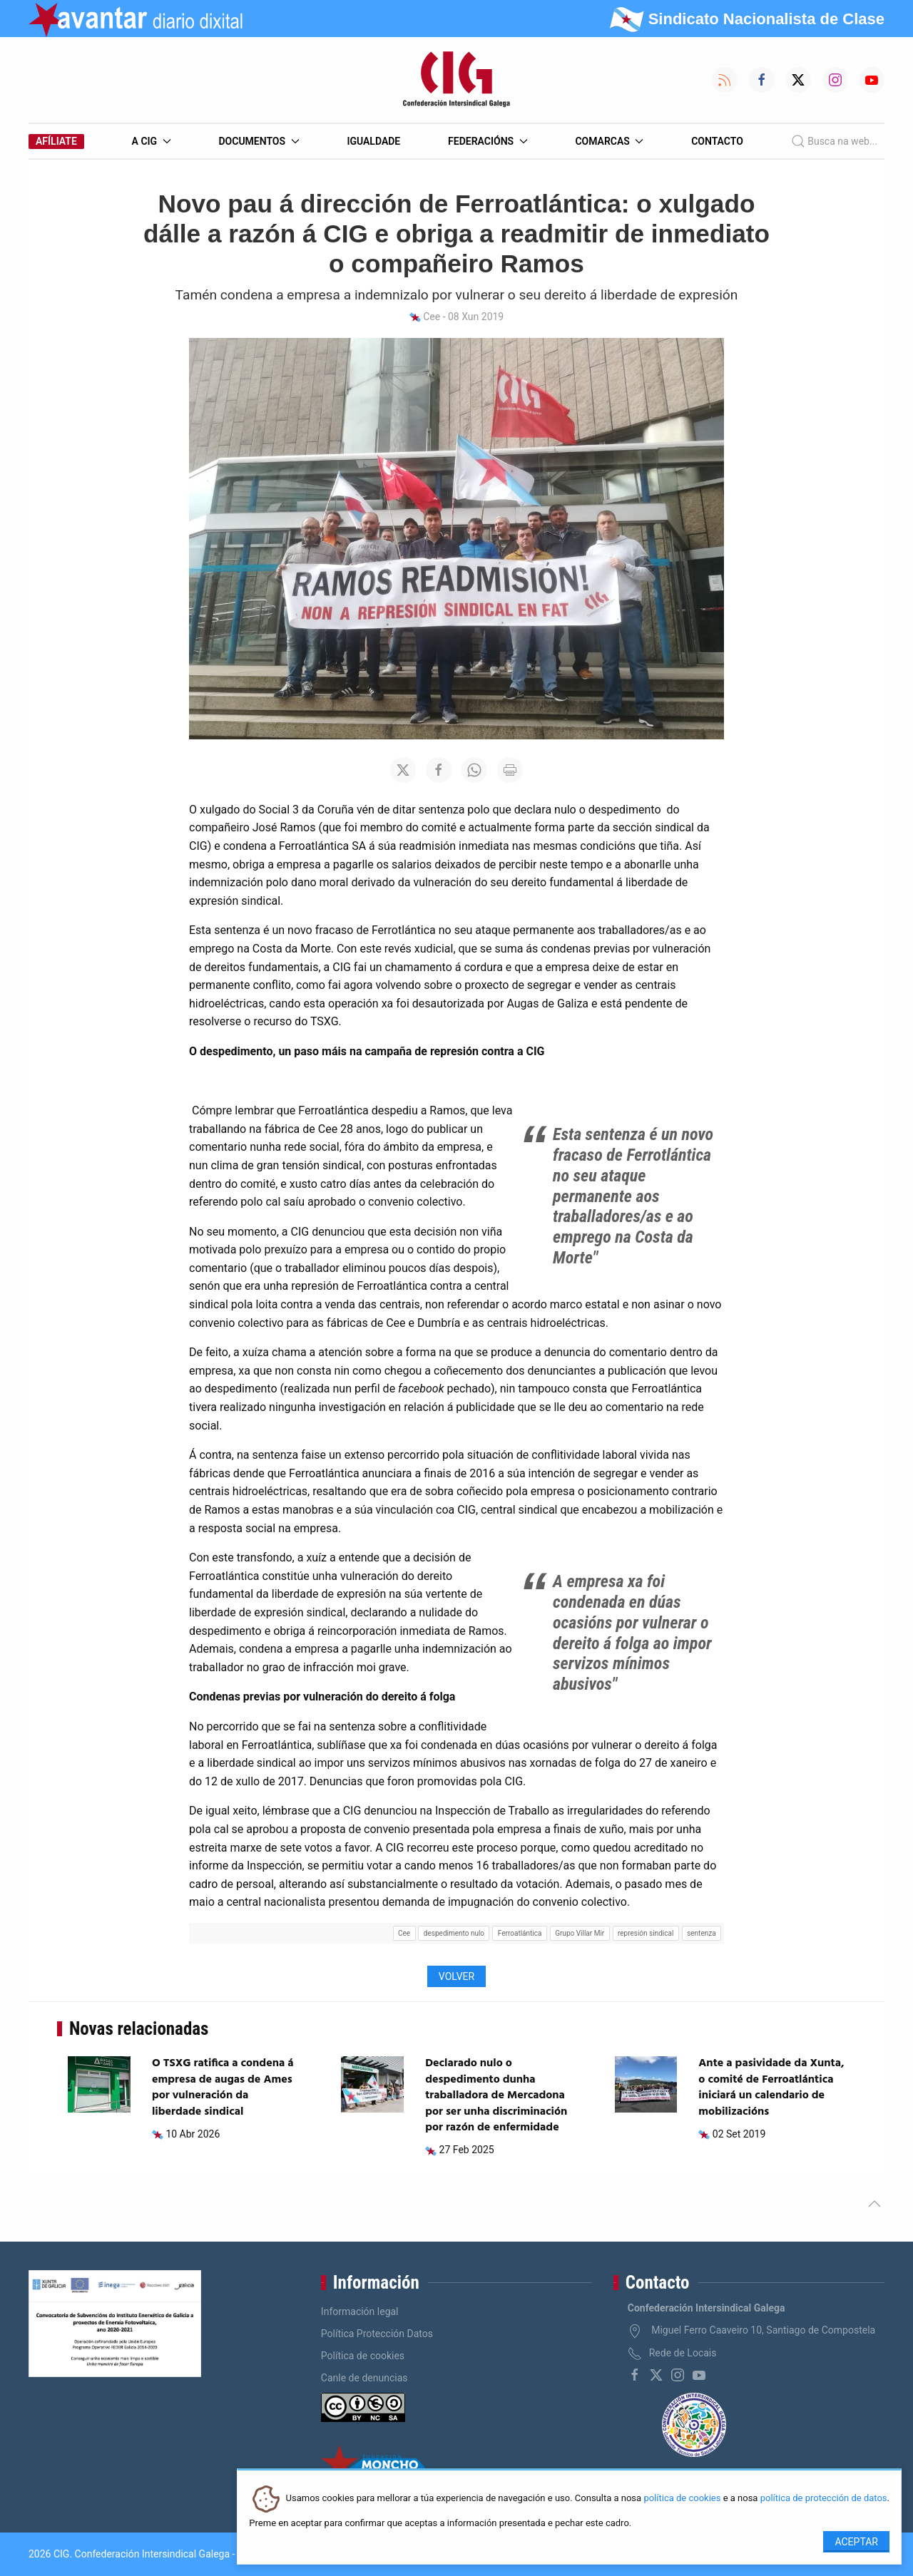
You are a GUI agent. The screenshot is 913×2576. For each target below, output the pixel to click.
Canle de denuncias (364, 2377)
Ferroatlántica (520, 1933)
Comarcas (609, 141)
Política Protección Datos (377, 2333)
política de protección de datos (823, 2498)
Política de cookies (362, 2355)
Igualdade (373, 141)
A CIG (151, 141)
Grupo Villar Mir (579, 1933)
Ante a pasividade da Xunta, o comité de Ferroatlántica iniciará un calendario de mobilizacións (771, 2087)
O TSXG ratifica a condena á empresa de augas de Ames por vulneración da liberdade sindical (223, 2087)
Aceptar (856, 2541)
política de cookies (681, 2498)
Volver (456, 1976)
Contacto (717, 141)
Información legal (360, 2311)
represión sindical (645, 1933)
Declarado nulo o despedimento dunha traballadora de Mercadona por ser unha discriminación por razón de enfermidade (496, 2095)
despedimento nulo (454, 1933)
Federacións (488, 141)
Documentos (258, 141)
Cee (404, 1933)
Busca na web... (834, 141)
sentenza (701, 1933)
